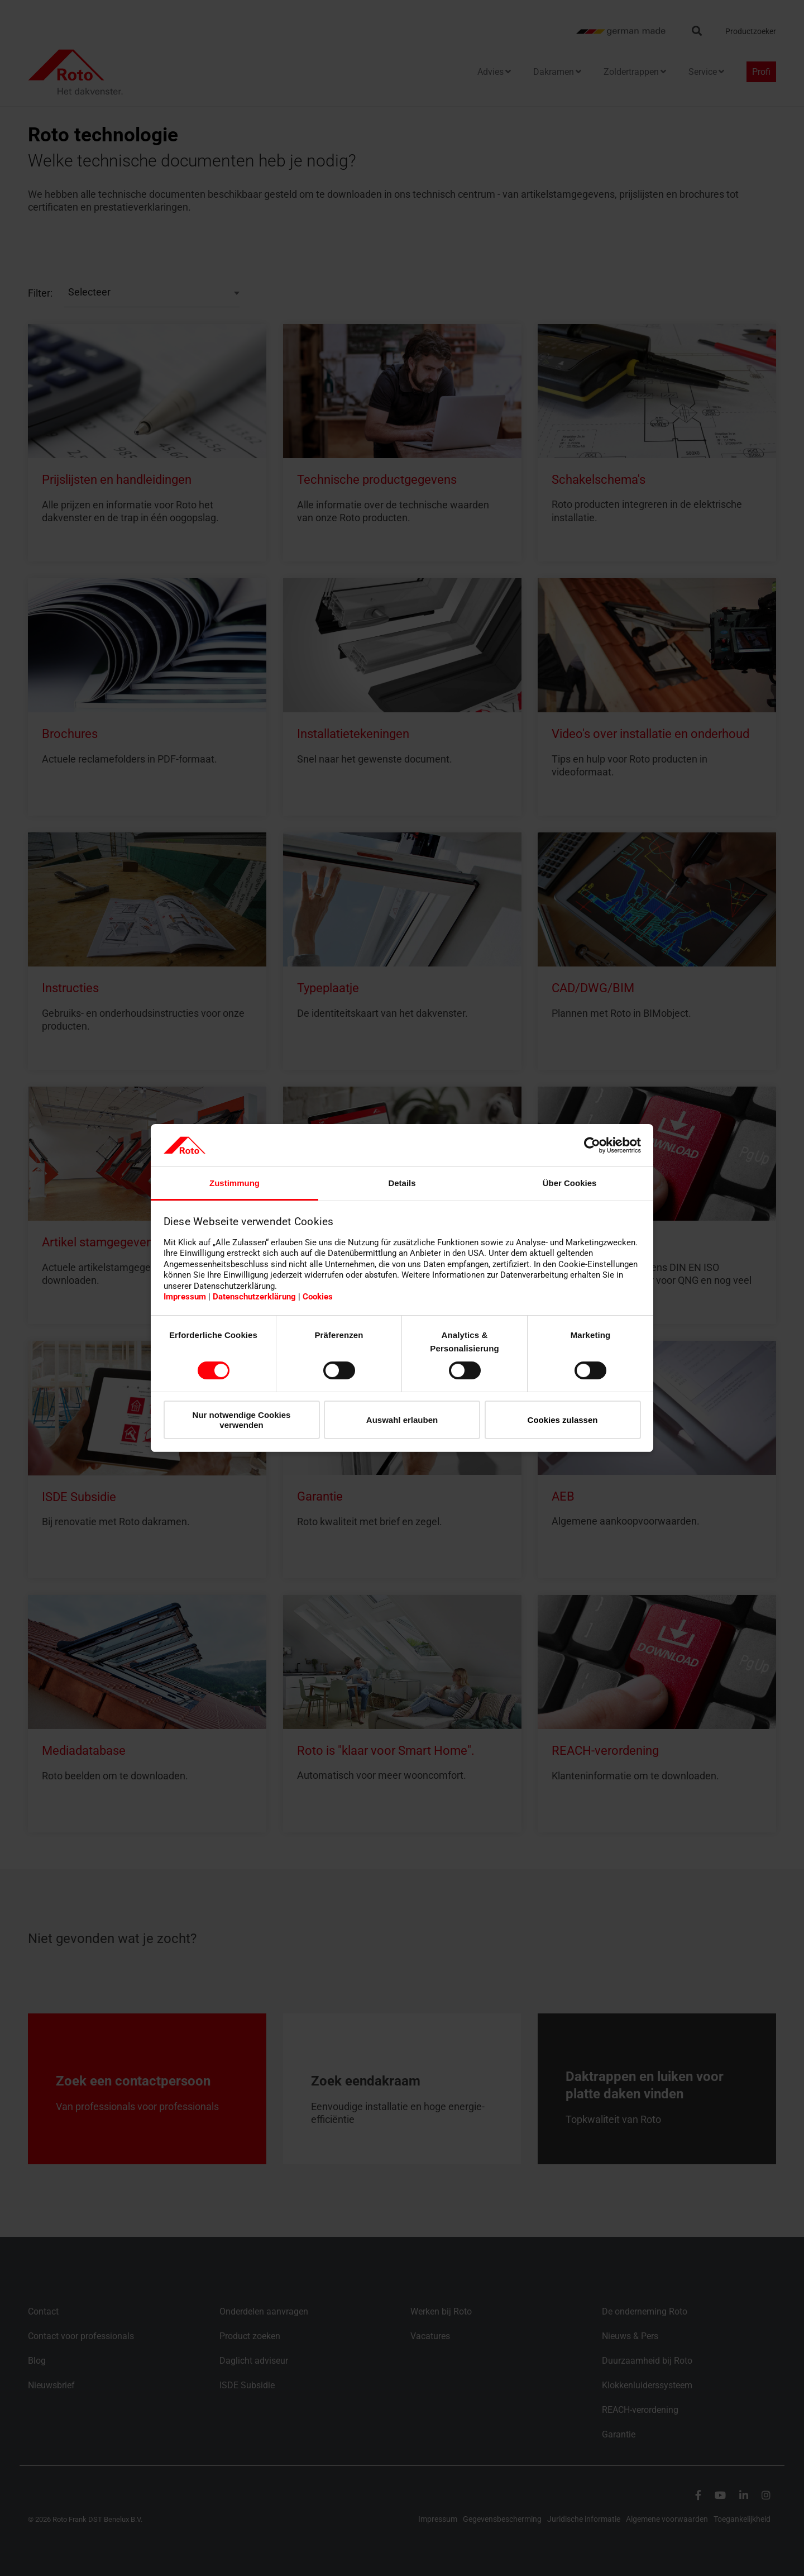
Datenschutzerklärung (254, 1297)
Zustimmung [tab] (234, 1183)
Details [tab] (401, 1183)
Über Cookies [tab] (570, 1183)
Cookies (318, 1297)
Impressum (185, 1297)
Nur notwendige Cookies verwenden (242, 1419)
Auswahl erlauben (402, 1420)
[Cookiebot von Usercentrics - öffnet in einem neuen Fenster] (592, 1145)
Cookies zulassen (563, 1420)
